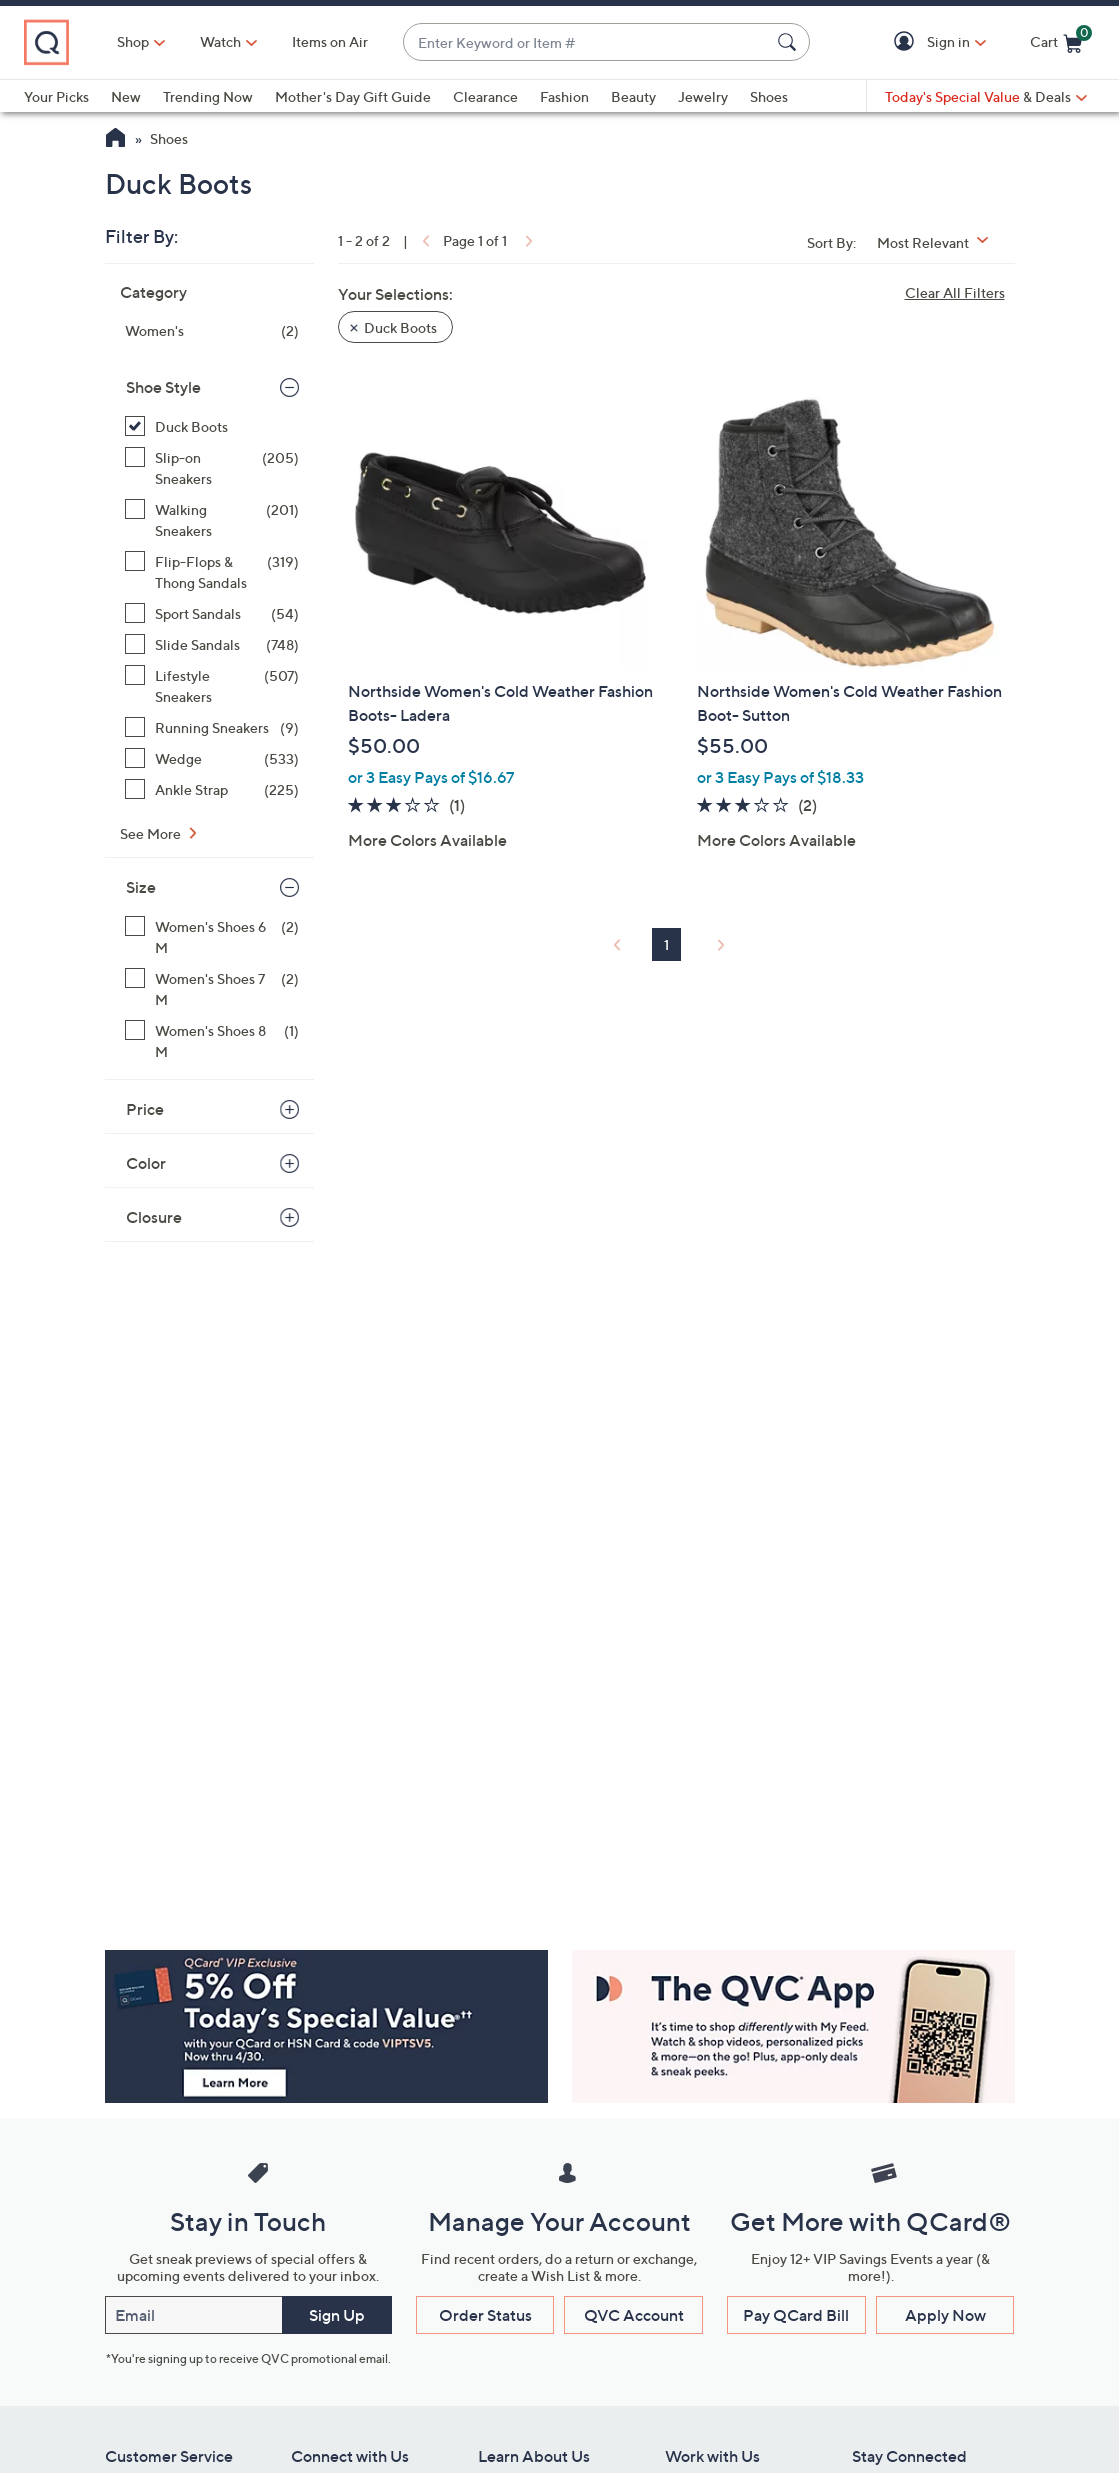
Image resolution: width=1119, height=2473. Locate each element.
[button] (907, 42)
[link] (424, 240)
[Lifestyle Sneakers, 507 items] (212, 686)
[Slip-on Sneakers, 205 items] (212, 468)
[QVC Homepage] (115, 140)
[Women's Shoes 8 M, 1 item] (212, 1041)
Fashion (564, 96)
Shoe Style (163, 387)
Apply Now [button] (945, 2315)
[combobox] (586, 42)
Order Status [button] (485, 2315)
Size (141, 887)
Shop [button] (133, 41)
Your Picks (56, 96)
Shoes (769, 96)
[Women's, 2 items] (212, 330)
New (126, 96)
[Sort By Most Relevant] (940, 242)
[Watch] (221, 42)
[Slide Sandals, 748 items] (212, 644)
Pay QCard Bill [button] (796, 2315)
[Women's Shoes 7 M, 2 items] (212, 989)
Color (146, 1163)
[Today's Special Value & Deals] (986, 97)
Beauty (633, 96)
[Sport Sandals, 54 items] (212, 613)
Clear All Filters (955, 292)
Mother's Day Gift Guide (353, 96)
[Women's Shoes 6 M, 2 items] (212, 937)
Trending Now (208, 96)
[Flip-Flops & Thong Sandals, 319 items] (212, 572)
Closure (154, 1217)
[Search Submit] (790, 42)
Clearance (485, 96)
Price (145, 1109)
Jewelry (703, 96)
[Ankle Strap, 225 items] (212, 789)
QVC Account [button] (634, 2315)
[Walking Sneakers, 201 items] (212, 520)
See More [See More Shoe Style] (152, 833)
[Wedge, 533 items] (212, 758)
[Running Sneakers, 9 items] (212, 727)
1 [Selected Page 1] (666, 944)
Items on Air (330, 41)
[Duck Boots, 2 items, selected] (212, 426)
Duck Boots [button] (400, 327)
